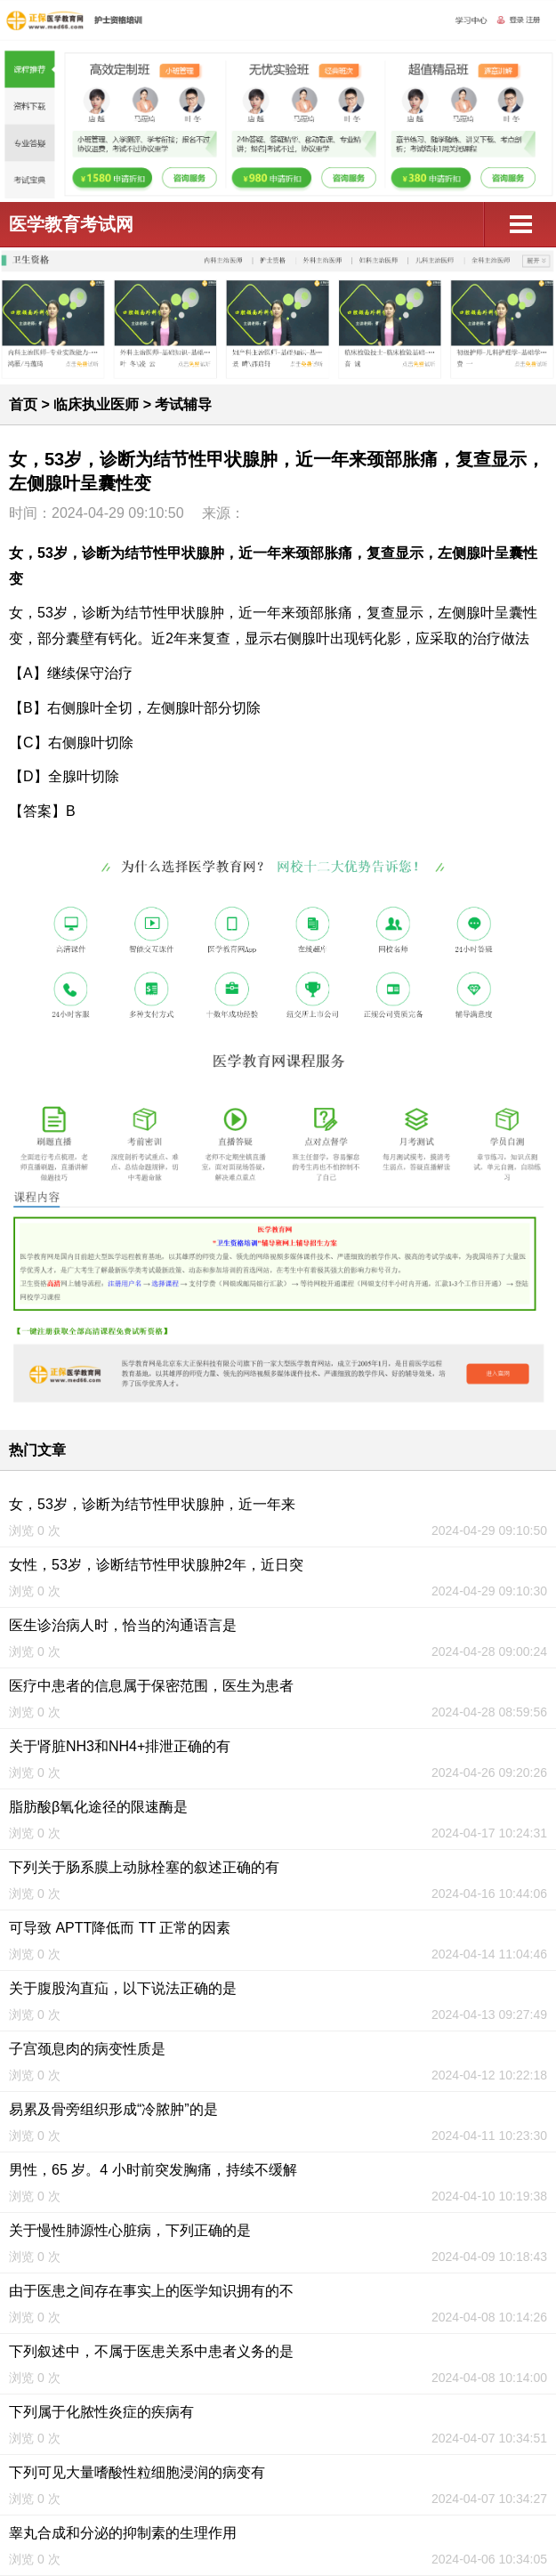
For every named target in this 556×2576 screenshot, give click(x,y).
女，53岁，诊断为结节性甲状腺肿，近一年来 (152, 1504)
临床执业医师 (96, 404)
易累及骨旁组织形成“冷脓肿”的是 (113, 2109)
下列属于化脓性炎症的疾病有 (101, 2411)
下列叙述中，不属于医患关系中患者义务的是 (151, 2351)
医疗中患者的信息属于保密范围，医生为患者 (151, 1685)
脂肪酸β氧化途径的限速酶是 (98, 1806)
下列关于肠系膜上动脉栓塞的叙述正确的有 (144, 1867)
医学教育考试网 (71, 224)
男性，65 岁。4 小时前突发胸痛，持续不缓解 (153, 2169)
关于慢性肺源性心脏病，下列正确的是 (130, 2230)
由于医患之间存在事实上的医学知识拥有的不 (151, 2290)
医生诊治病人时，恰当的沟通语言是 (123, 1625)
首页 (23, 404)
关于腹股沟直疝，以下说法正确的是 (123, 1988)
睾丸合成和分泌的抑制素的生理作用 (123, 2532)
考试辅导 (183, 404)
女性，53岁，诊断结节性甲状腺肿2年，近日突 (156, 1564)
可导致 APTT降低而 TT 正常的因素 (119, 1927)
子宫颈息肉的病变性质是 (87, 2048)
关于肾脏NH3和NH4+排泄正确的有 (119, 1746)
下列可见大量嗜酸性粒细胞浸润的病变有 (137, 2472)
